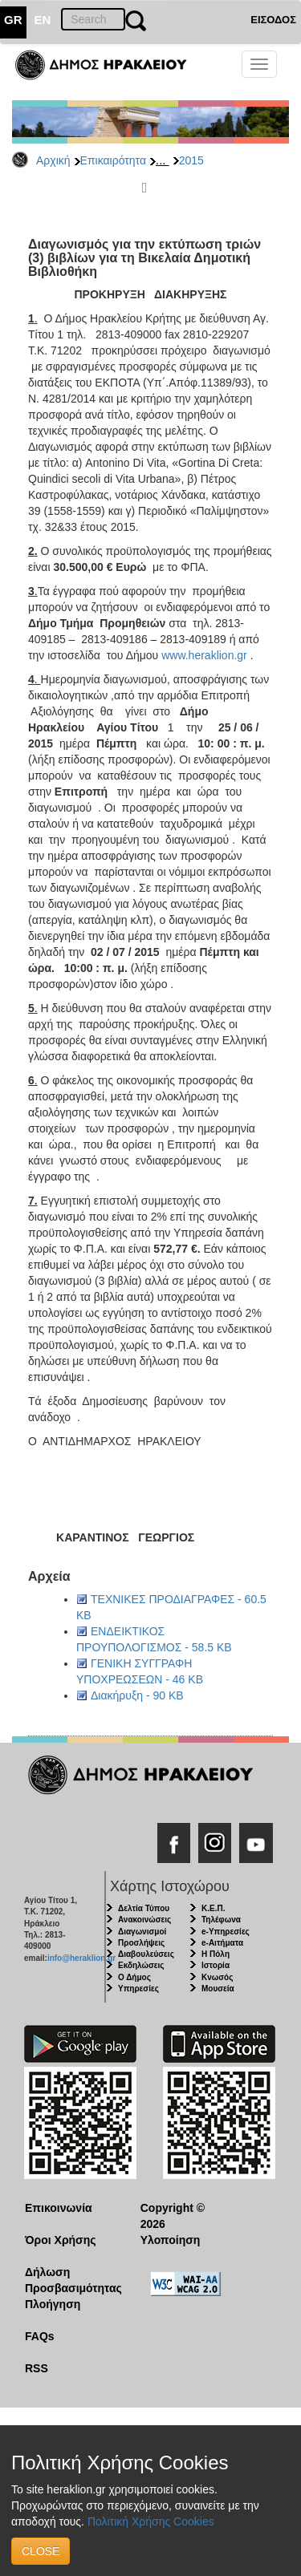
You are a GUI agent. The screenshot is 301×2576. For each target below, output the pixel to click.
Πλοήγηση (52, 2304)
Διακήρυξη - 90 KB (137, 1695)
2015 (191, 160)
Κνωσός (217, 1977)
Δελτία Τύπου (143, 1908)
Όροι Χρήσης (60, 2240)
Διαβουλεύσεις (146, 1954)
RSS (36, 2368)
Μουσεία (217, 1988)
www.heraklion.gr (204, 655)
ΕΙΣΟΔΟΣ (273, 20)
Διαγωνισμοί (142, 1931)
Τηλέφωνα (221, 1919)
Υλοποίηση (170, 2240)
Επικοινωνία (58, 2207)
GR (13, 19)
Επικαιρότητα (113, 160)
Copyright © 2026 (172, 2215)
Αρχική (53, 160)
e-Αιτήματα (222, 1942)
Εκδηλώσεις (141, 1965)
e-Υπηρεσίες (225, 1931)
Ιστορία (215, 1965)
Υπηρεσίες (138, 1988)
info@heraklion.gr (81, 1958)
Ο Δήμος (134, 1977)
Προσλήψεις (141, 1942)
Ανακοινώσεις (144, 1919)
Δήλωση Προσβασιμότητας (70, 2280)
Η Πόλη (215, 1954)
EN (43, 19)
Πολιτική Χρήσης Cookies (150, 2521)
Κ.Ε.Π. (213, 1908)
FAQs (40, 2336)
